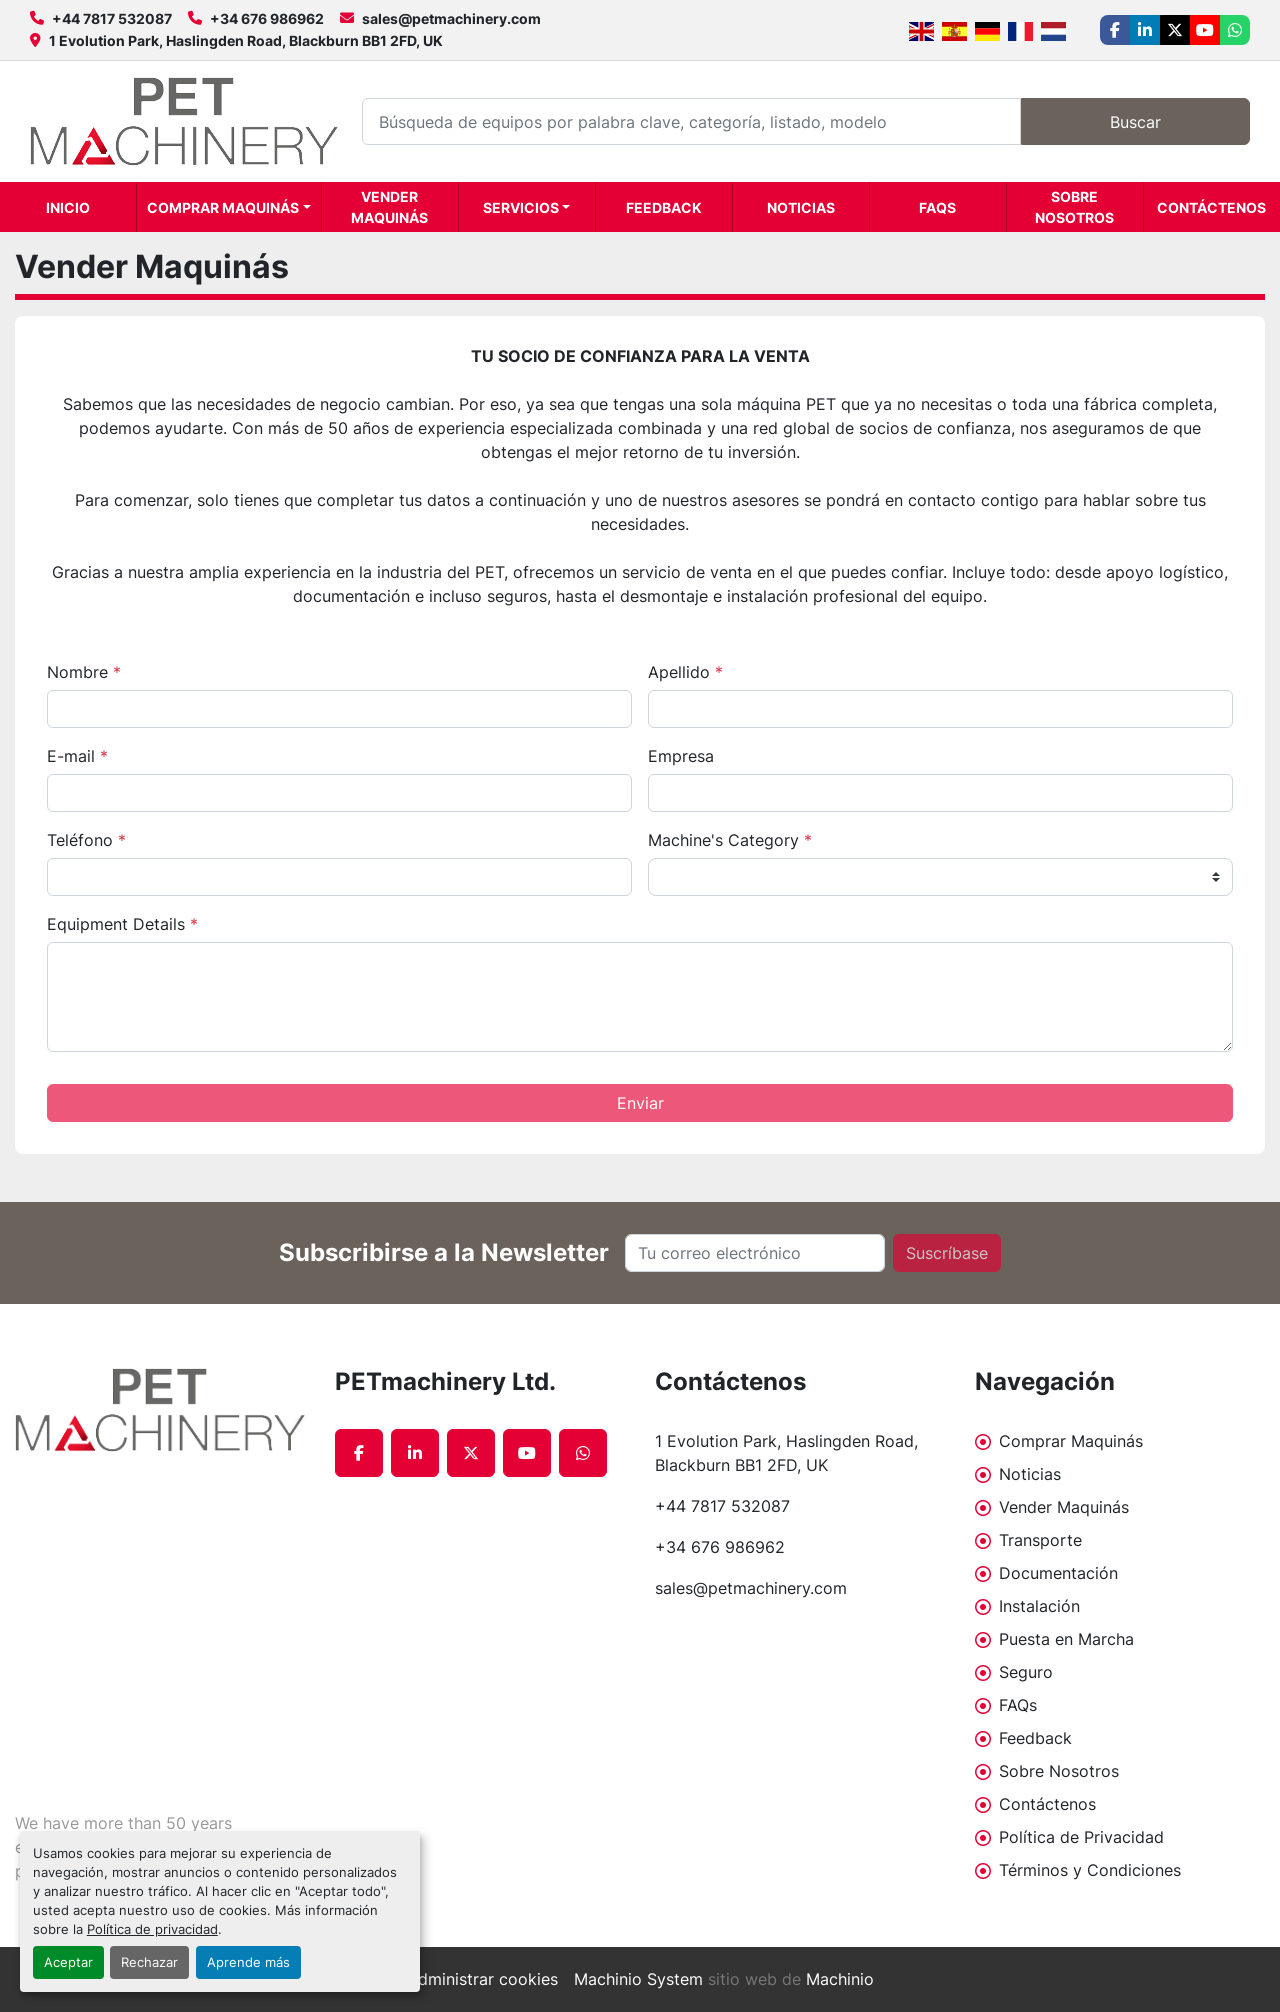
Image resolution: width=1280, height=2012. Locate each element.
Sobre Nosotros (1074, 207)
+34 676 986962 (267, 18)
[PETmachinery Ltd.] (160, 1410)
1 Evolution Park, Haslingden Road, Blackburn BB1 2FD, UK (246, 40)
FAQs (937, 207)
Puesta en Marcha (1066, 1639)
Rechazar (149, 1962)
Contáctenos (1211, 207)
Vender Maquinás (389, 207)
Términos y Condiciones (1090, 1870)
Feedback (664, 207)
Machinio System (638, 1979)
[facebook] (1115, 30)
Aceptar (68, 1962)
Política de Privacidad (1081, 1837)
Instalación (1039, 1606)
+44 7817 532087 (112, 18)
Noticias (801, 207)
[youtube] (1205, 30)
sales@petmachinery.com (451, 18)
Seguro (1026, 1672)
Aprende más (248, 1962)
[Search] (691, 121)
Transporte (1040, 1540)
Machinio (840, 1979)
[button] (229, 207)
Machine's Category (730, 840)
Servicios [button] (521, 207)
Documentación (1058, 1573)
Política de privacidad (152, 1929)
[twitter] (1175, 30)
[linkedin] (1145, 30)
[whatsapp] (1235, 30)
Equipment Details (122, 924)
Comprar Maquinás (223, 207)
